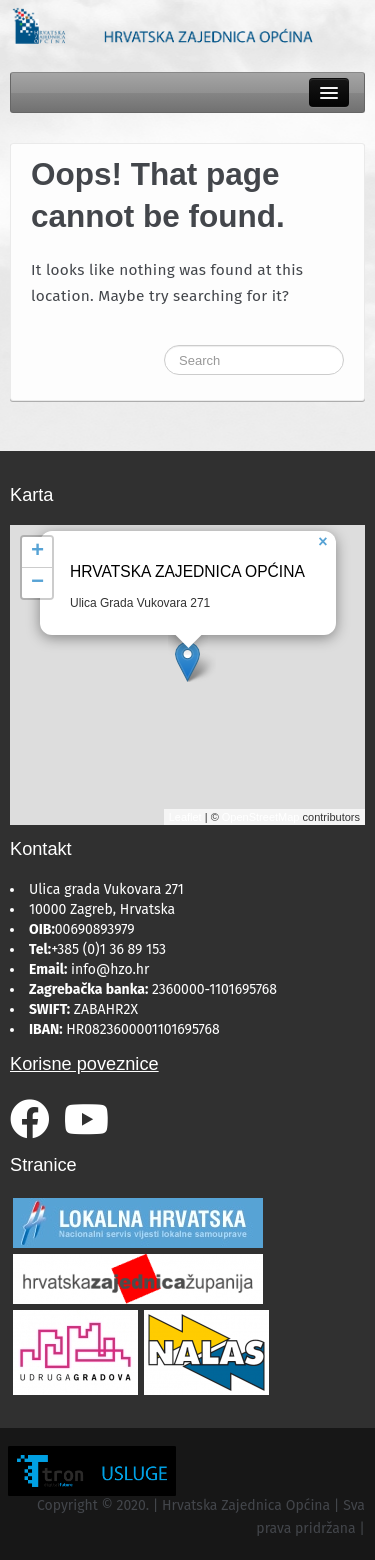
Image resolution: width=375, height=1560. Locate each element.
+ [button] (37, 552)
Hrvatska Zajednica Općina (187, 571)
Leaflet (185, 817)
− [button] (37, 583)
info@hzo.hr (110, 969)
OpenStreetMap (261, 817)
